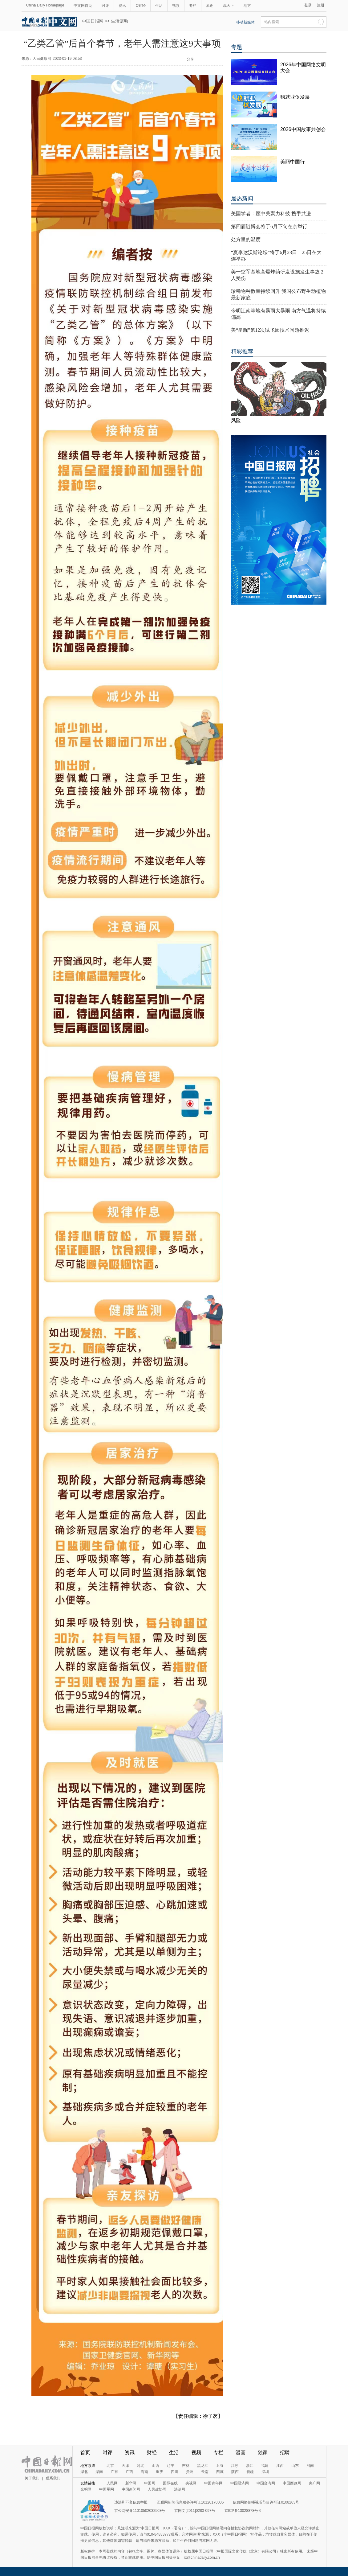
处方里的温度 (246, 239)
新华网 (130, 2483)
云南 (204, 2472)
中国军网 (106, 2489)
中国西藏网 (292, 2483)
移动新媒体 (245, 22)
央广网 (314, 2483)
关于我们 (32, 2478)
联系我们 (53, 2478)
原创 (209, 5)
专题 (236, 47)
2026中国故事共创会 (303, 129)
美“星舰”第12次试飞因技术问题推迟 (270, 330)
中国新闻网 (131, 2489)
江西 (280, 2465)
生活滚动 (119, 20)
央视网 (190, 2483)
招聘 (285, 2452)
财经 (152, 2452)
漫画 (240, 2452)
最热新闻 (242, 198)
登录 (308, 5)
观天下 (228, 5)
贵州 (189, 2472)
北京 (110, 2465)
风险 (236, 420)
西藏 (220, 2472)
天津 (125, 2465)
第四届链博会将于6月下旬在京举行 (269, 226)
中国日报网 (92, 20)
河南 (310, 2465)
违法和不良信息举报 (131, 2502)
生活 (159, 5)
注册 (320, 5)
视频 (176, 5)
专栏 (192, 5)
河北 (140, 2465)
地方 (247, 5)
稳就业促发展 (295, 97)
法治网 (179, 2489)
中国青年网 (213, 2483)
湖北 (84, 2472)
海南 (144, 2472)
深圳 (265, 2472)
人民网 (112, 2483)
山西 (155, 2465)
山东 (295, 2465)
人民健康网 (42, 58)
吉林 (185, 2465)
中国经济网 (239, 2483)
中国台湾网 (266, 2483)
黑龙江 (202, 2465)
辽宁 (170, 2465)
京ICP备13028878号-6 (243, 2510)
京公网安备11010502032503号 (139, 2510)
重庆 (159, 2472)
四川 (174, 2472)
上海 (219, 2465)
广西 (129, 2472)
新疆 (250, 2472)
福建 (265, 2465)
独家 (263, 2452)
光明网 (85, 2489)
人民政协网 (157, 2489)
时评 (105, 5)
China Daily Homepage (45, 5)
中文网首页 (83, 5)
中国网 (149, 2483)
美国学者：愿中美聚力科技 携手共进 (271, 213)
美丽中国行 (292, 161)
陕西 (235, 2472)
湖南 (99, 2472)
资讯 (122, 5)
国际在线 (170, 2483)
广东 (114, 2472)
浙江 (249, 2465)
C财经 (141, 5)
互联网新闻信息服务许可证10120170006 (190, 2502)
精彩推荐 (242, 351)
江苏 (234, 2465)
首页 (85, 2452)
